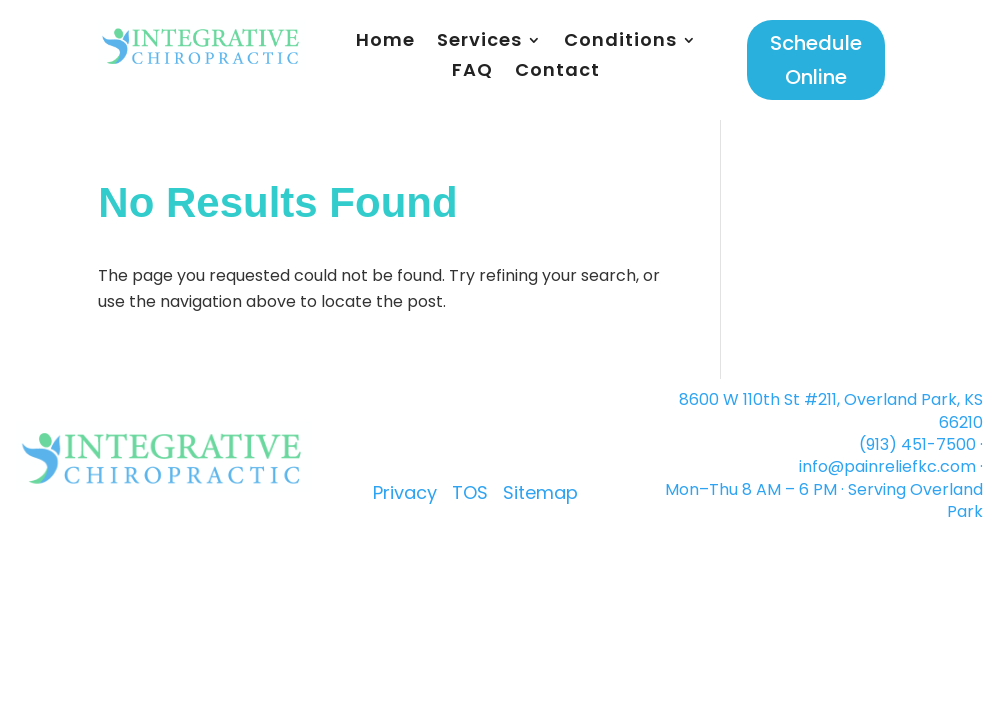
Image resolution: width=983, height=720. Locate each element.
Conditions (620, 42)
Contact (557, 72)
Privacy (405, 492)
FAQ (472, 72)
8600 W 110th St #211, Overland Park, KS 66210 (831, 410)
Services (479, 42)
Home (385, 42)
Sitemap (540, 492)
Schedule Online (816, 60)
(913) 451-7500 (917, 444)
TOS (470, 492)
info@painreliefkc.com (887, 466)
